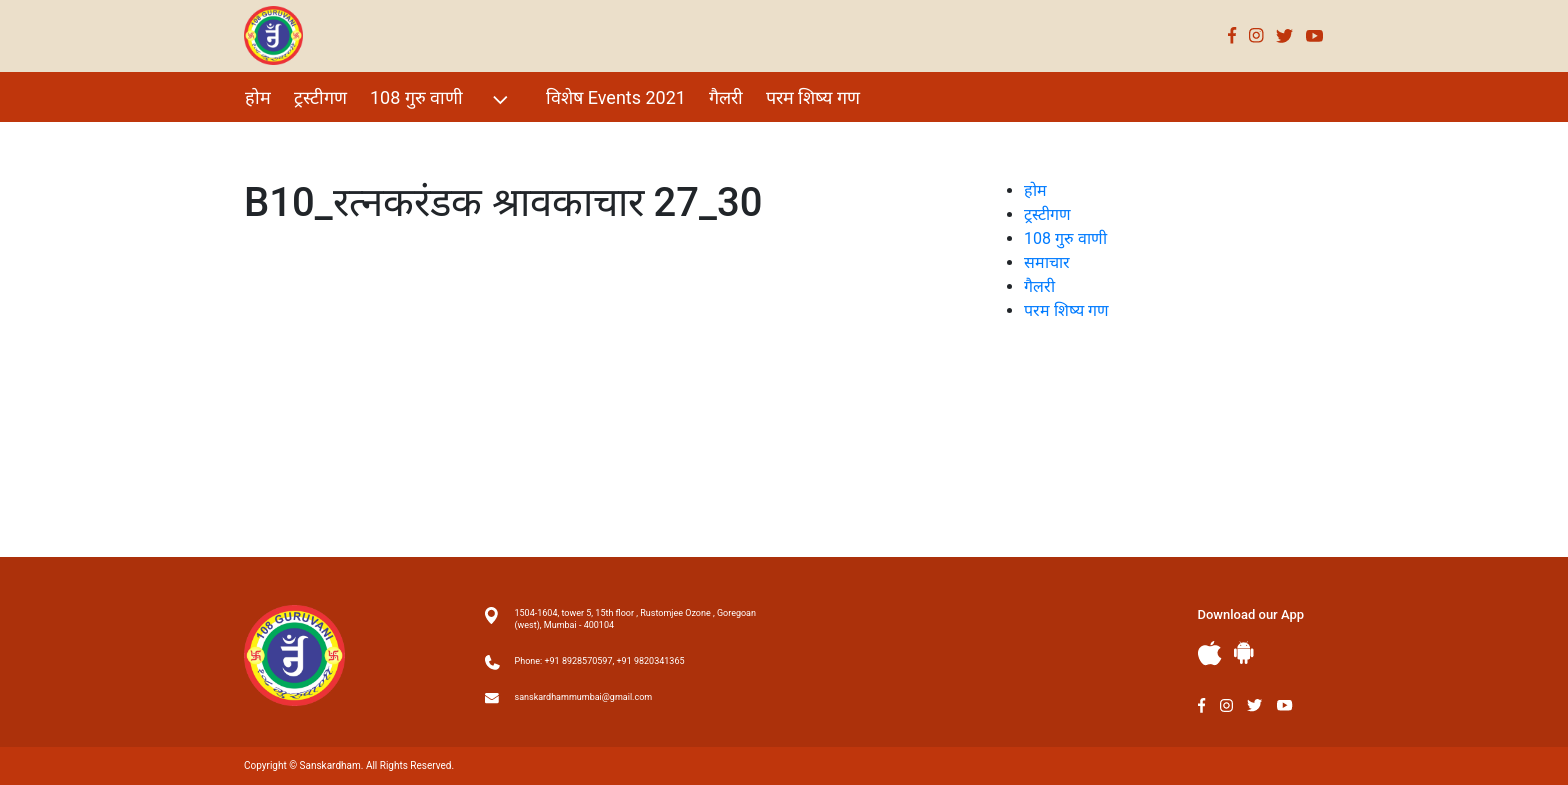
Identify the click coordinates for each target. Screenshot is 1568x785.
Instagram (1256, 35)
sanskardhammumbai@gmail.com (584, 697)
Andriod (1244, 652)
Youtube (1315, 35)
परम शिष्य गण (813, 97)
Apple (1210, 653)
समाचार (1047, 262)
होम (258, 97)
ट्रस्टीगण (320, 97)
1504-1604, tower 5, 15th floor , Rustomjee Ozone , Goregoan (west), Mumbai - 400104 (635, 619)
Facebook (1232, 35)
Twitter (1285, 35)
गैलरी (726, 97)
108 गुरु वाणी (441, 99)
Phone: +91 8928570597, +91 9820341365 (600, 661)
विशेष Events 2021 (616, 97)
